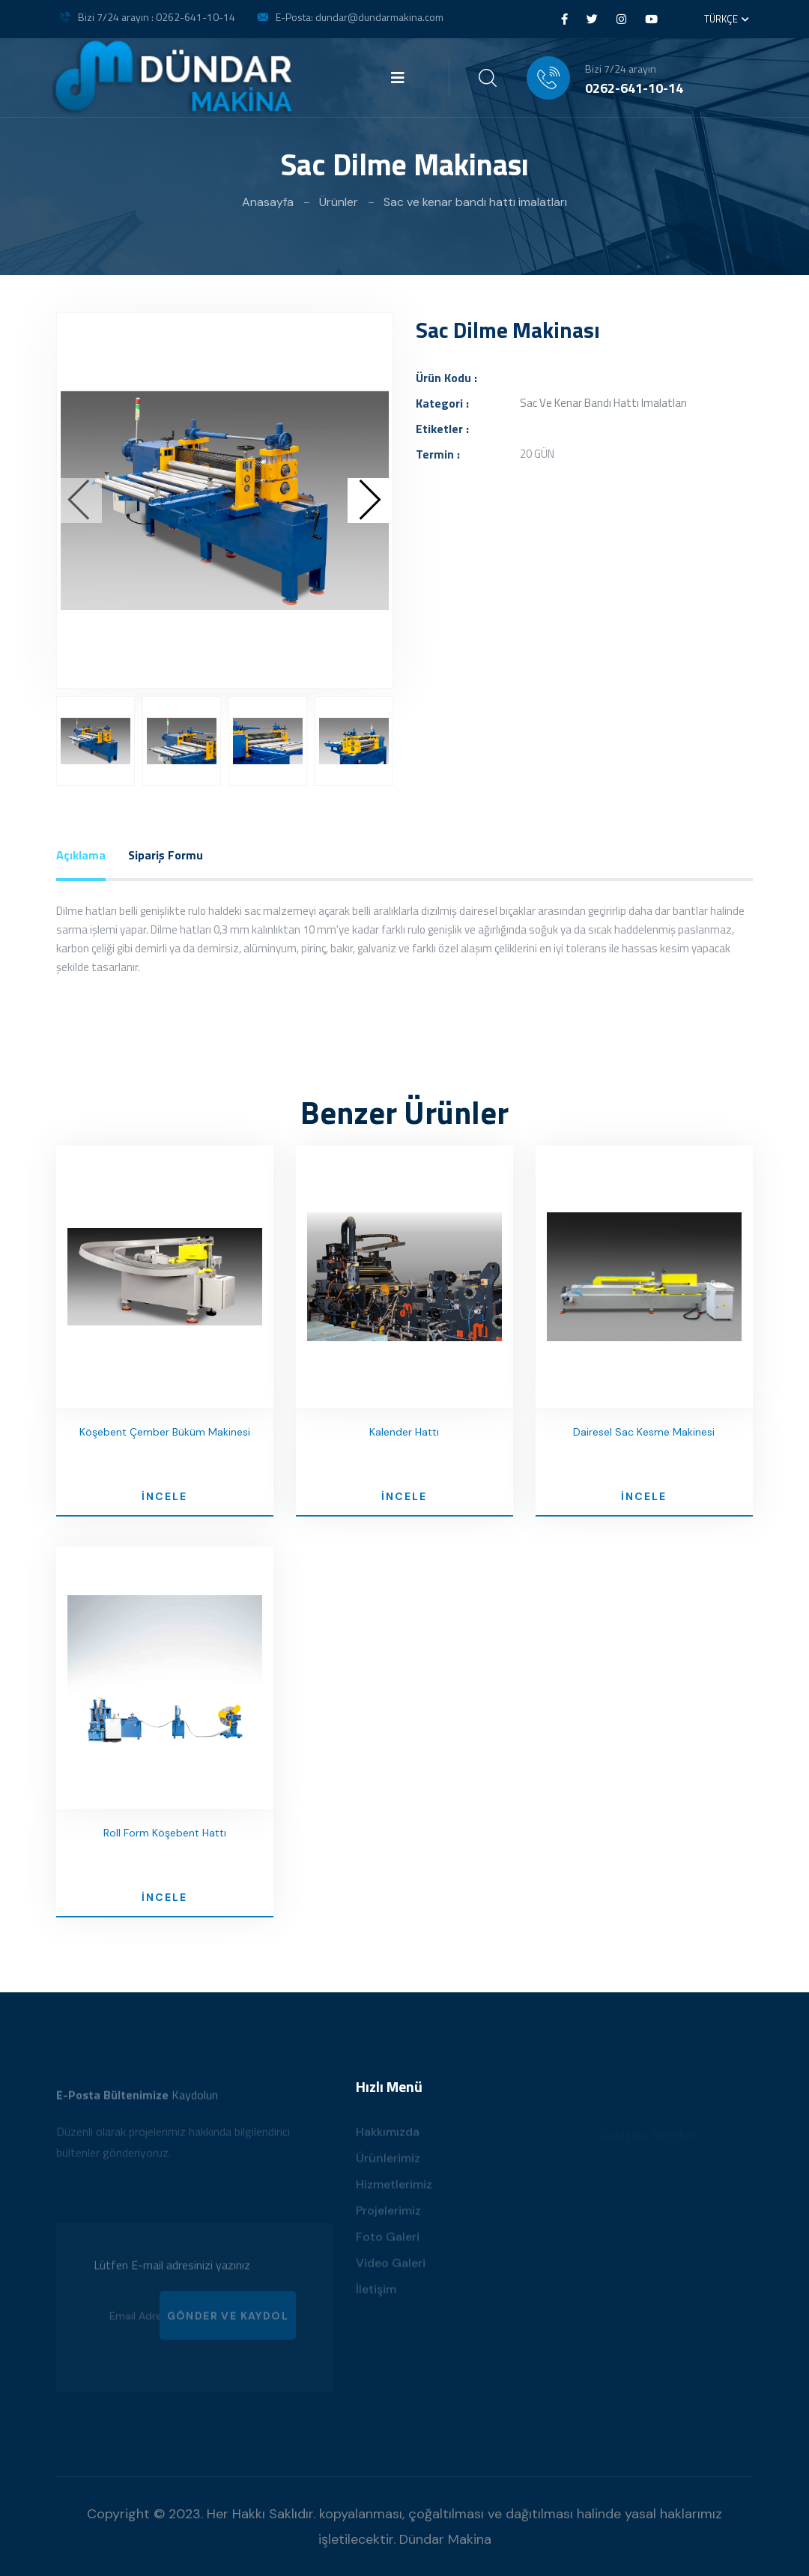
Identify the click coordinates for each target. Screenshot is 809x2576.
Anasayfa (268, 202)
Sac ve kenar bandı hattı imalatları (475, 202)
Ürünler (338, 202)
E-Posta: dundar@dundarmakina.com (359, 17)
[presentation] (79, 500)
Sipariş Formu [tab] (165, 855)
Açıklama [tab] (81, 855)
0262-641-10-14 (634, 88)
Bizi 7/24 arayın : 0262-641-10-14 (156, 17)
